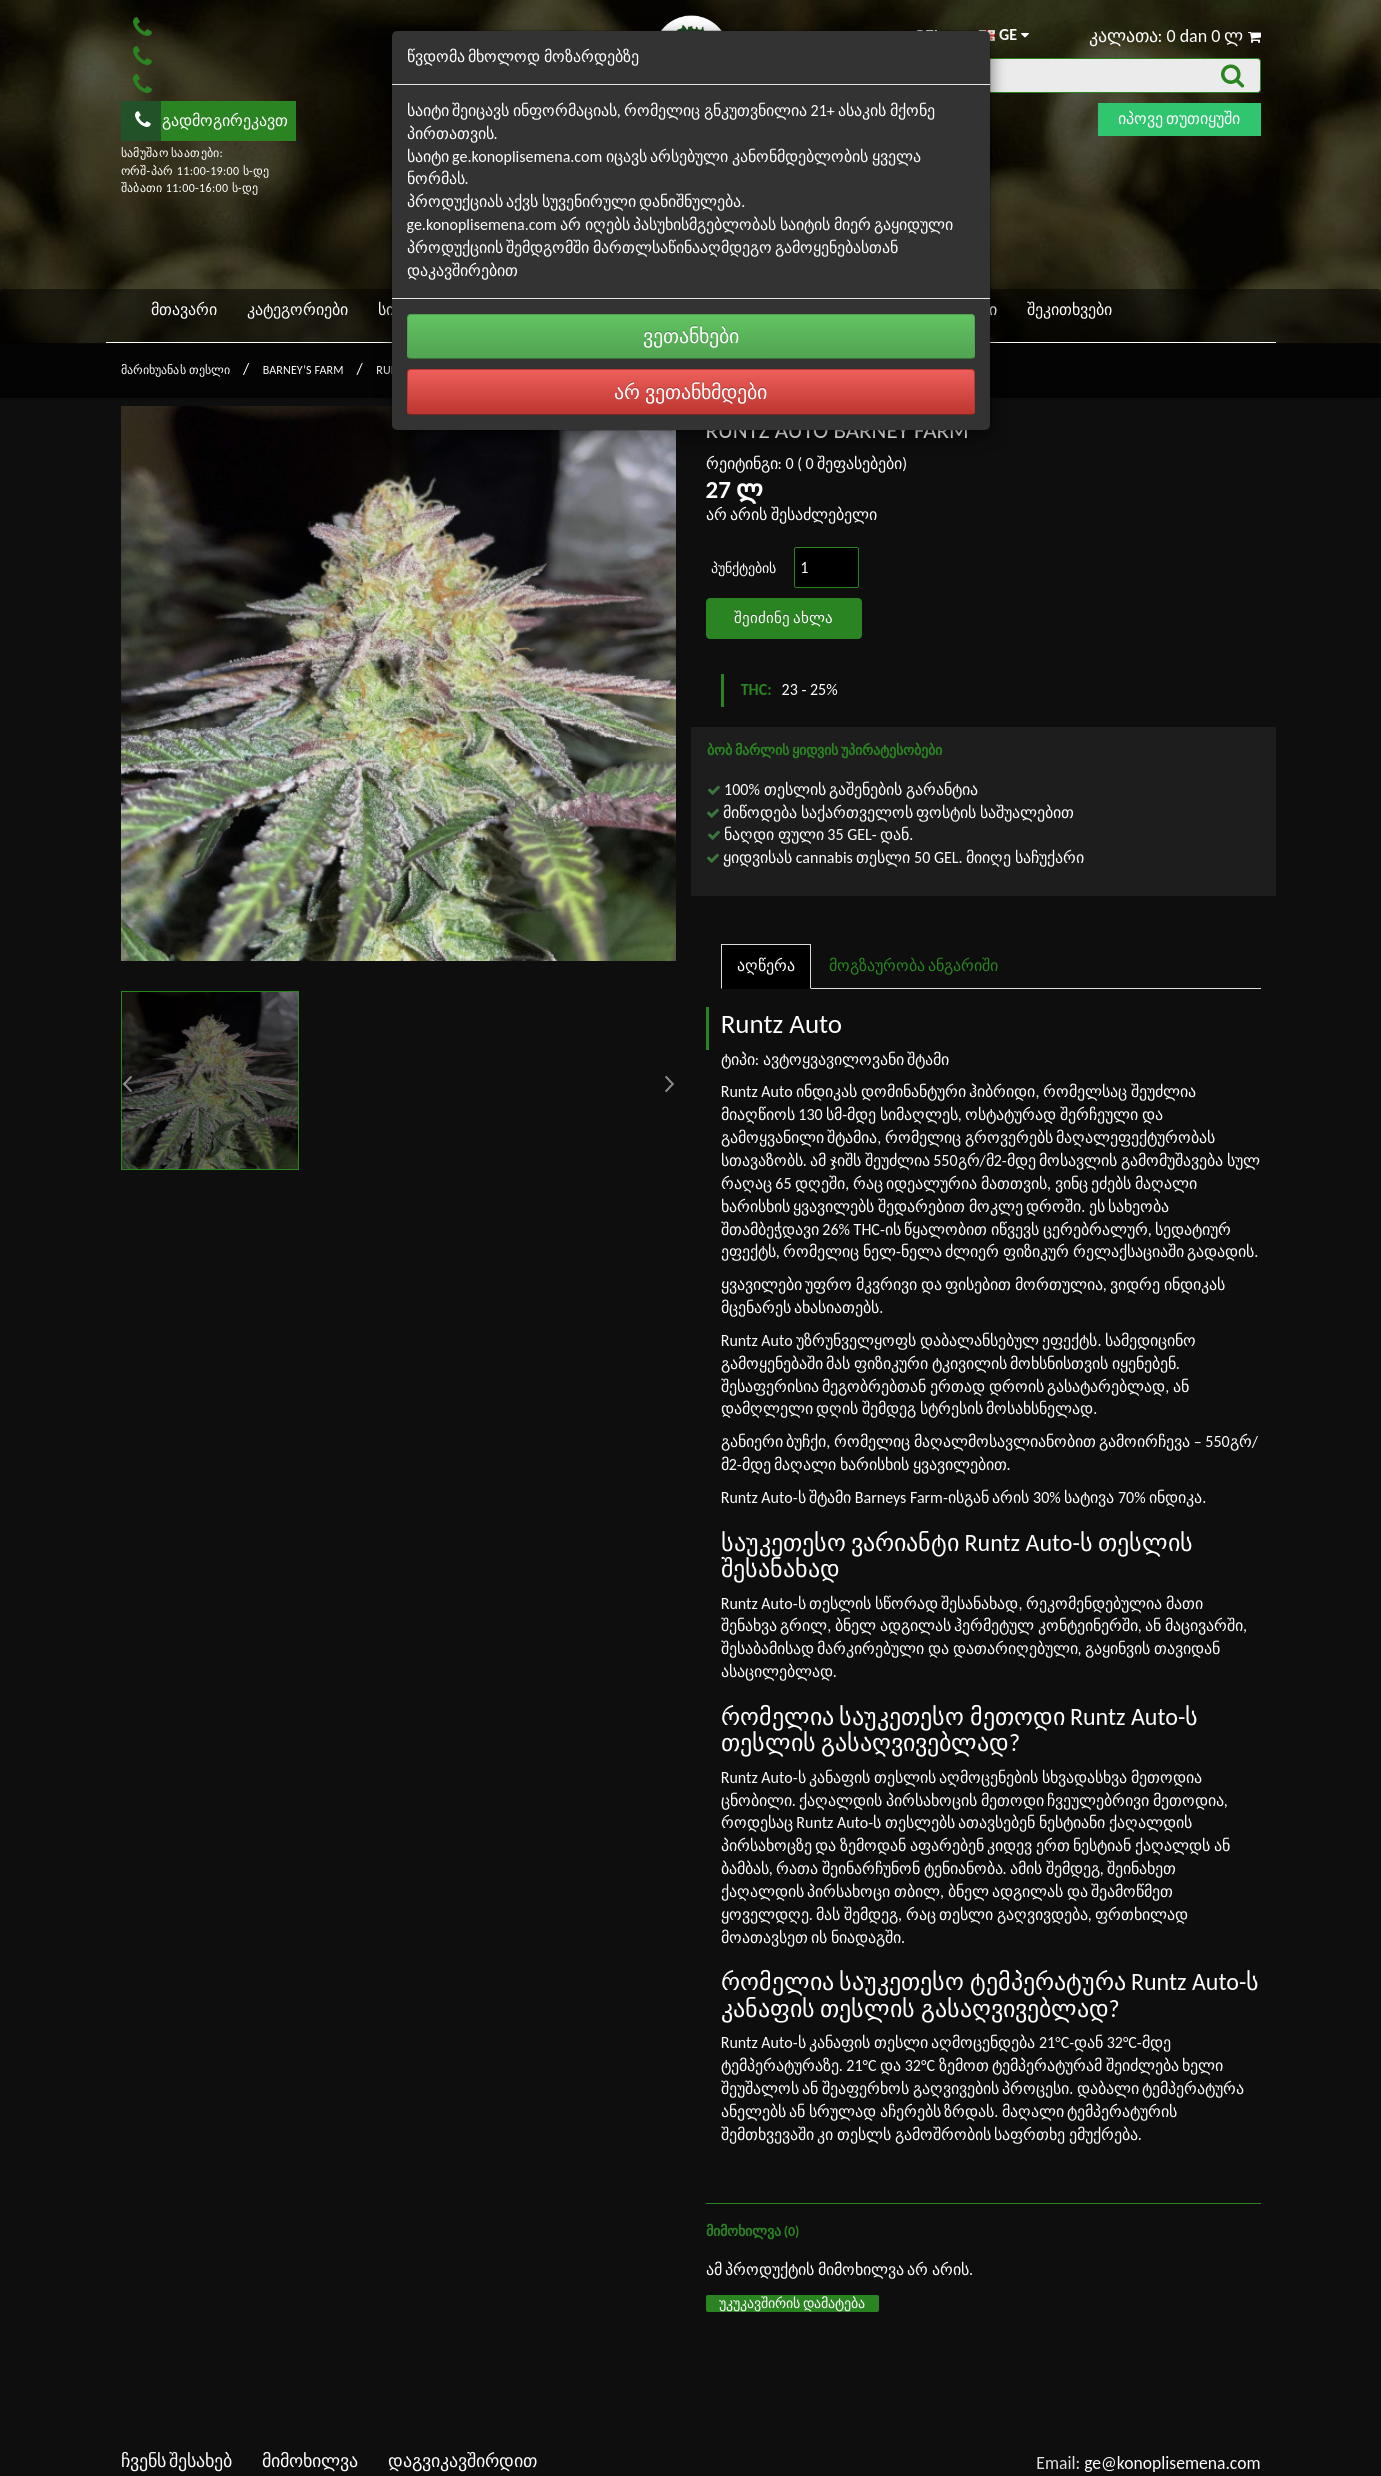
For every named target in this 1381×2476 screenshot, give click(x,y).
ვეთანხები (691, 336)
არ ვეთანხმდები (690, 392)
